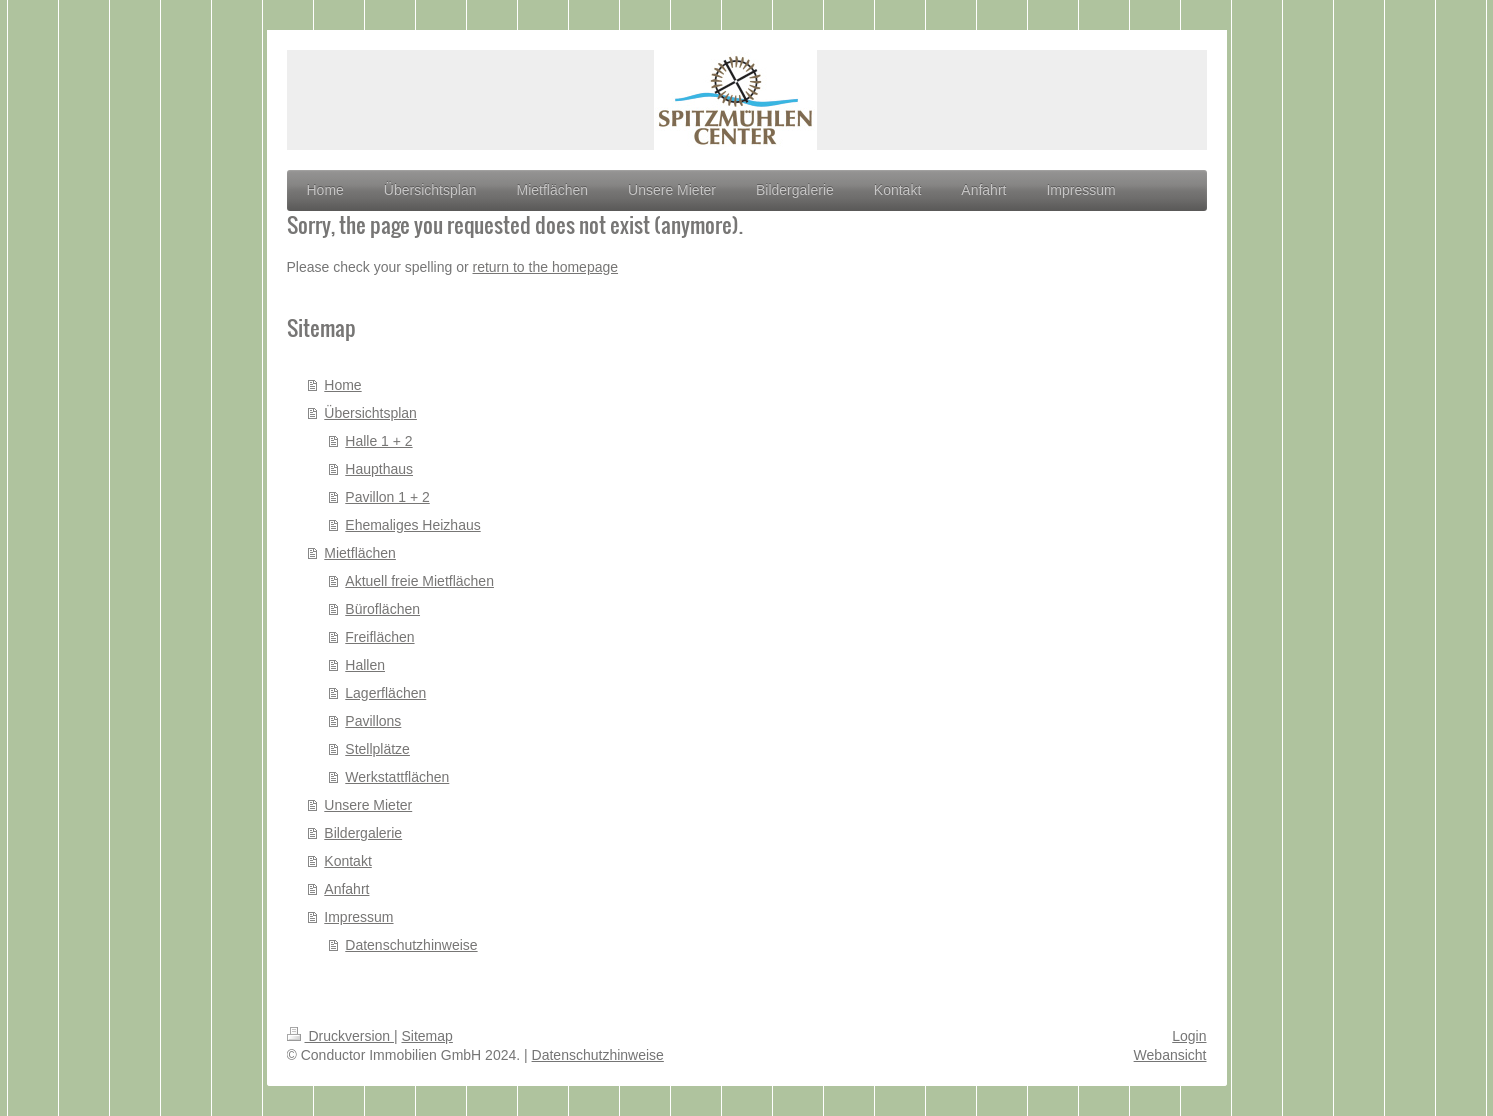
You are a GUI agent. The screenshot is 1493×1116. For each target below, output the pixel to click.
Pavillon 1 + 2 (387, 497)
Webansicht (1170, 1055)
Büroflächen (382, 609)
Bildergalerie (363, 833)
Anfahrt (346, 889)
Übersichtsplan (370, 413)
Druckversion (340, 1036)
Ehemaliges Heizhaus (412, 525)
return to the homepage (546, 267)
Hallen (365, 665)
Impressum (358, 917)
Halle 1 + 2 (378, 441)
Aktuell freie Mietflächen (419, 581)
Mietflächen (360, 553)
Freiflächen (379, 637)
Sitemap (427, 1036)
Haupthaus (379, 469)
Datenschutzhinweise (411, 945)
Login (1189, 1036)
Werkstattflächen (397, 777)
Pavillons (373, 721)
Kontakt (347, 861)
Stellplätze (377, 749)
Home (342, 385)
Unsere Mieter (368, 805)
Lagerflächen (385, 693)
